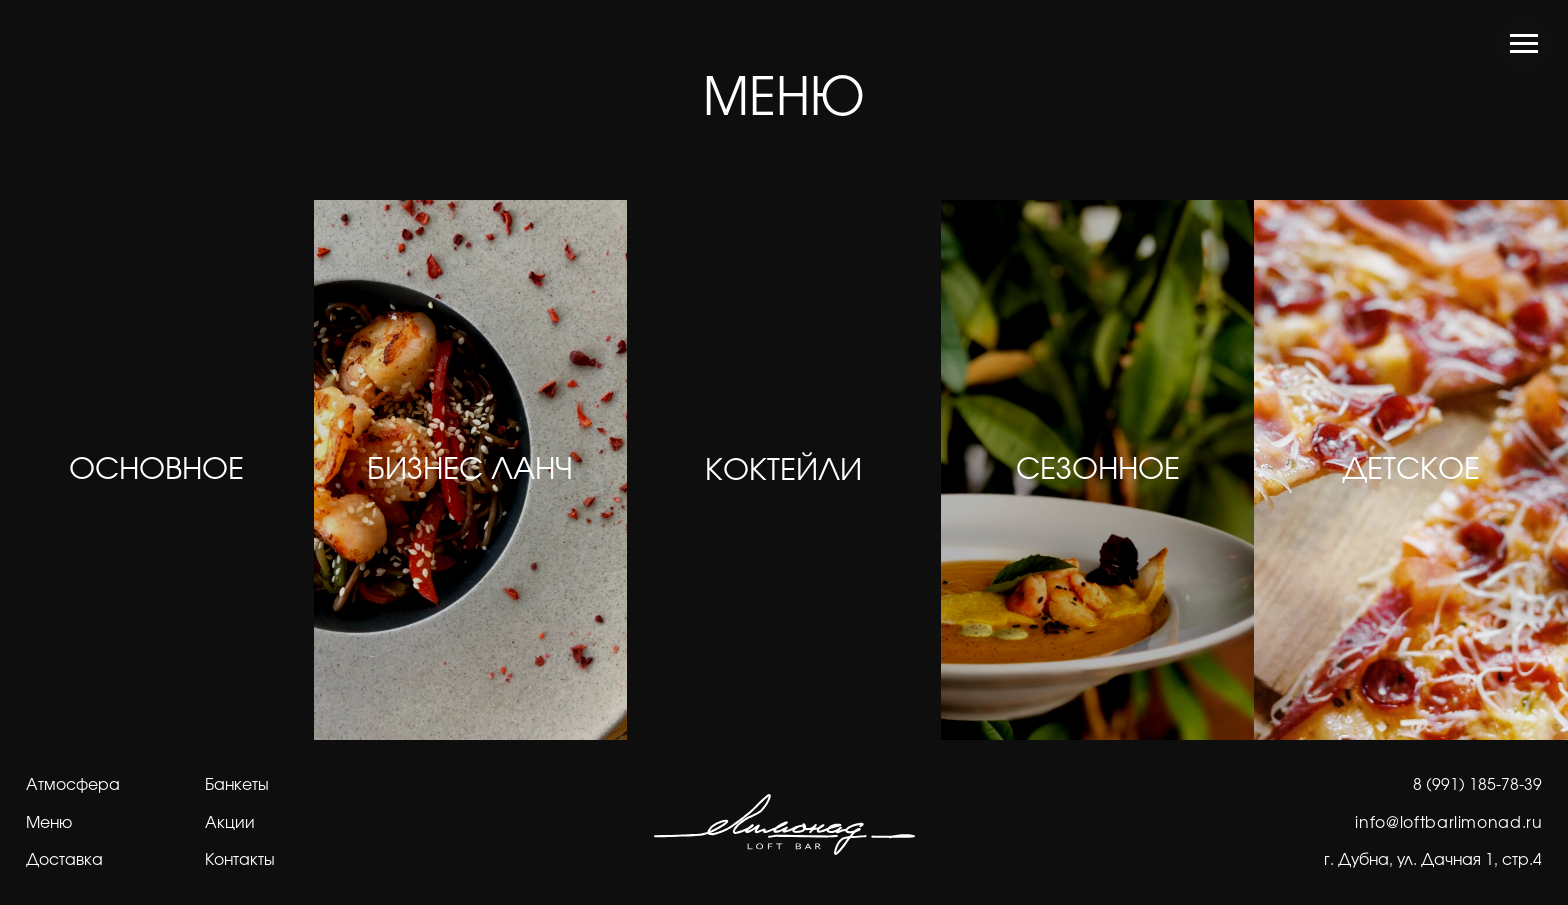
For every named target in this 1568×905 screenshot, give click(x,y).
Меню (49, 823)
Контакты (240, 860)
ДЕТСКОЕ (1411, 470)
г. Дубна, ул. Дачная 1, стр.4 (1433, 860)
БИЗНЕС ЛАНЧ (470, 470)
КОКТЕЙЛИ (783, 471)
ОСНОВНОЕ (156, 470)
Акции (230, 823)
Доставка (64, 860)
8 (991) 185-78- (1468, 785)
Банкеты (237, 785)
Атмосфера (73, 785)
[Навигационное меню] (1524, 44)
